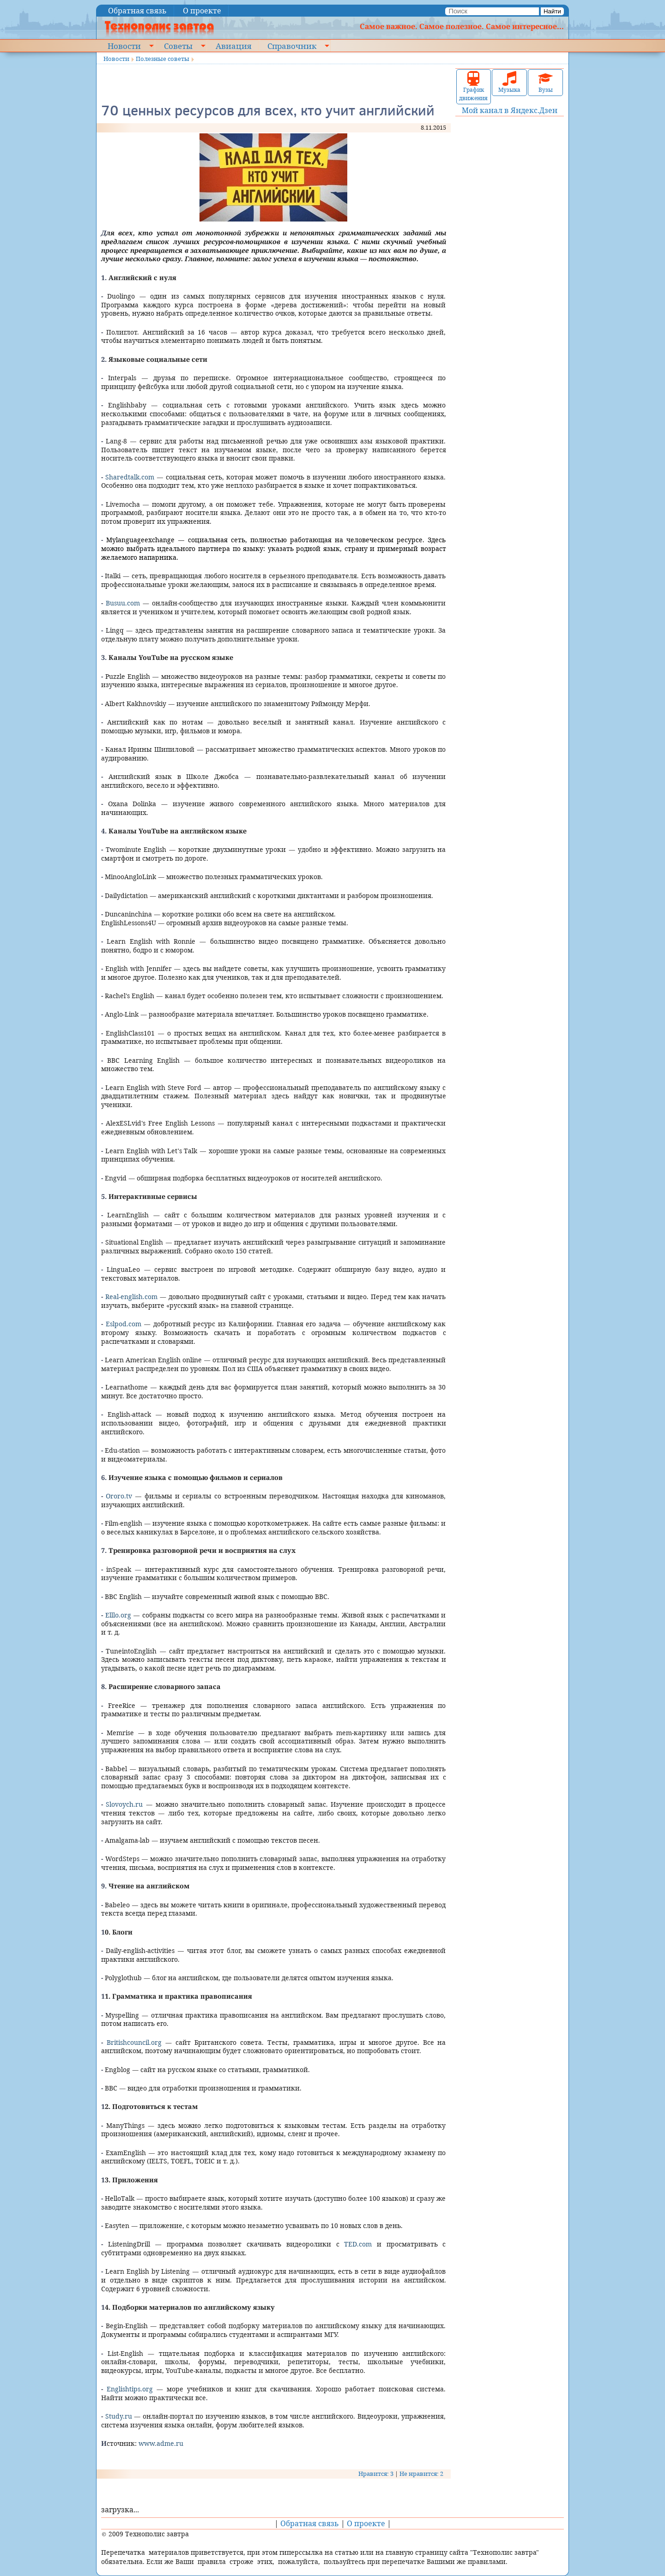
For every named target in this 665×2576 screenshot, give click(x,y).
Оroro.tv (119, 1496)
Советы (178, 45)
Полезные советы (162, 58)
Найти (552, 11)
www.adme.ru (161, 2443)
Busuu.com (123, 603)
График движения (473, 86)
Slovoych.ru (124, 1804)
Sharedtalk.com (129, 477)
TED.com (358, 2244)
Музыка (509, 82)
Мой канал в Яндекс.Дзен (509, 110)
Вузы (545, 82)
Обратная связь (137, 11)
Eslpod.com (123, 1323)
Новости (124, 45)
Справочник (291, 45)
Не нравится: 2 (421, 2473)
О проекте (202, 11)
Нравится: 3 (375, 2473)
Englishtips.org (130, 2388)
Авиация (233, 45)
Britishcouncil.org (134, 2042)
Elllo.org (118, 1615)
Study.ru (118, 2416)
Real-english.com (131, 1296)
